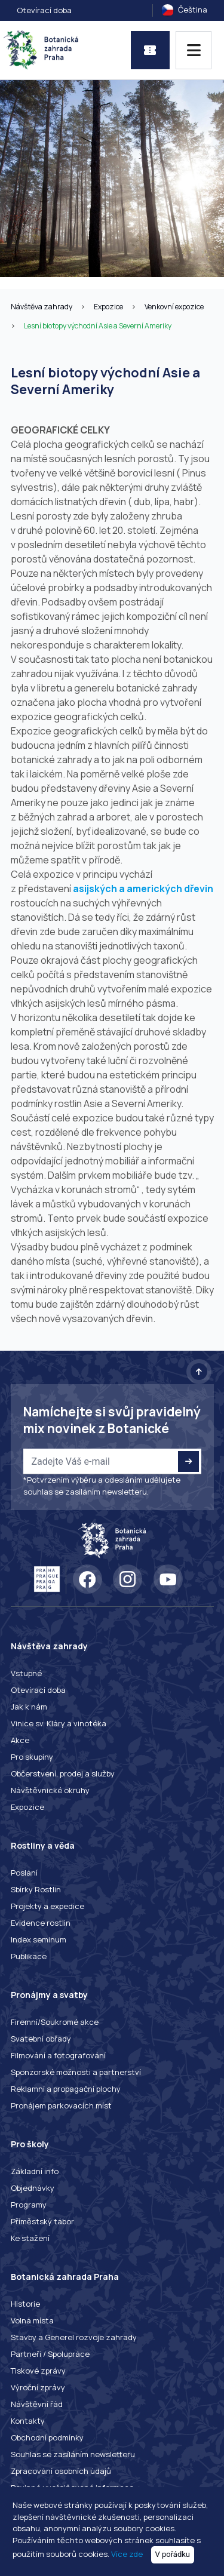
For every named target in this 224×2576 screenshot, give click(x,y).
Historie (25, 2303)
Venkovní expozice (174, 307)
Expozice (108, 307)
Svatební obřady (41, 2038)
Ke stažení (30, 2238)
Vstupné (26, 1673)
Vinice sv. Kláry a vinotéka (58, 1723)
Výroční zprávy (38, 2387)
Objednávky (32, 2187)
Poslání (24, 1872)
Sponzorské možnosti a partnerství (76, 2072)
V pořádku (173, 2554)
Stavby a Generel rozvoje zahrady (74, 2337)
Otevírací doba (44, 10)
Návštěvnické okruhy (50, 1790)
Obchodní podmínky (47, 2437)
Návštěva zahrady (41, 307)
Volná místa (32, 2320)
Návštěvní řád (37, 2404)
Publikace (29, 1956)
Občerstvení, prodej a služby (63, 1773)
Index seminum (38, 1939)
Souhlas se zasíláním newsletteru (73, 2454)
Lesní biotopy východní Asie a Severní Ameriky (97, 326)
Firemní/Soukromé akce (55, 2021)
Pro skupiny (32, 1756)
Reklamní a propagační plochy (66, 2088)
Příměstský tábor (42, 2221)
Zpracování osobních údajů (61, 2471)
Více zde (127, 2554)
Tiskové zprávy (38, 2370)
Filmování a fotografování (58, 2055)
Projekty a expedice (47, 1906)
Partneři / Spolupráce (50, 2353)
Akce (20, 1740)
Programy (29, 2204)
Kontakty (28, 2420)
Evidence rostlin (40, 1922)
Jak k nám (29, 1706)
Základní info (35, 2171)
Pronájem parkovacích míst (61, 2105)
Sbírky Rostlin (36, 1889)
